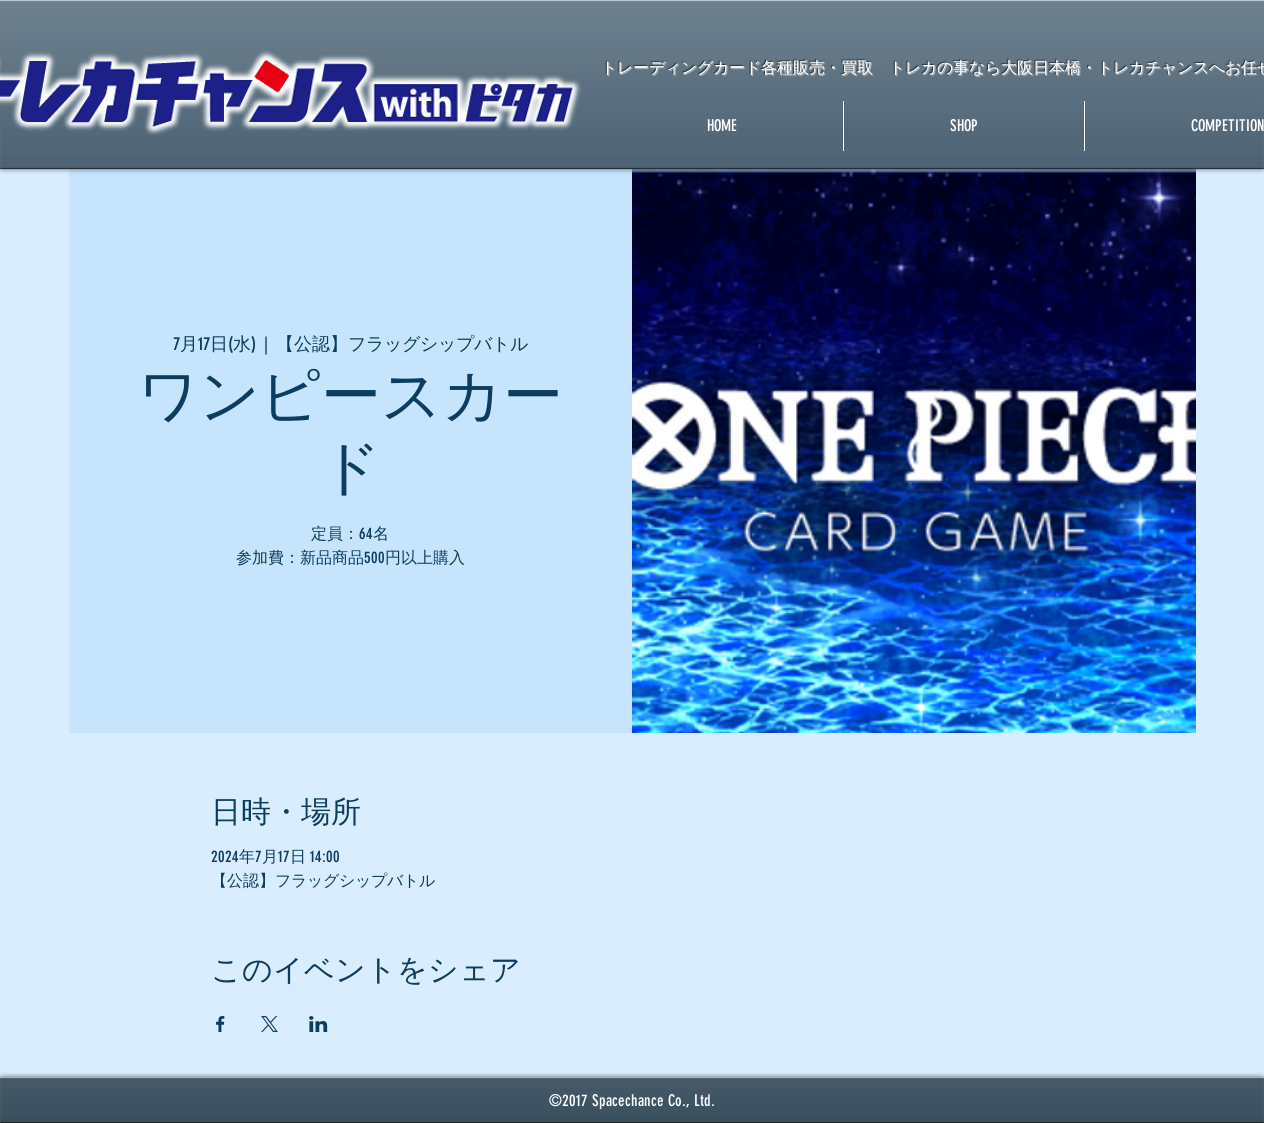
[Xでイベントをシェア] (269, 1024)
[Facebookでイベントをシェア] (220, 1024)
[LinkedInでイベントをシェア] (318, 1024)
